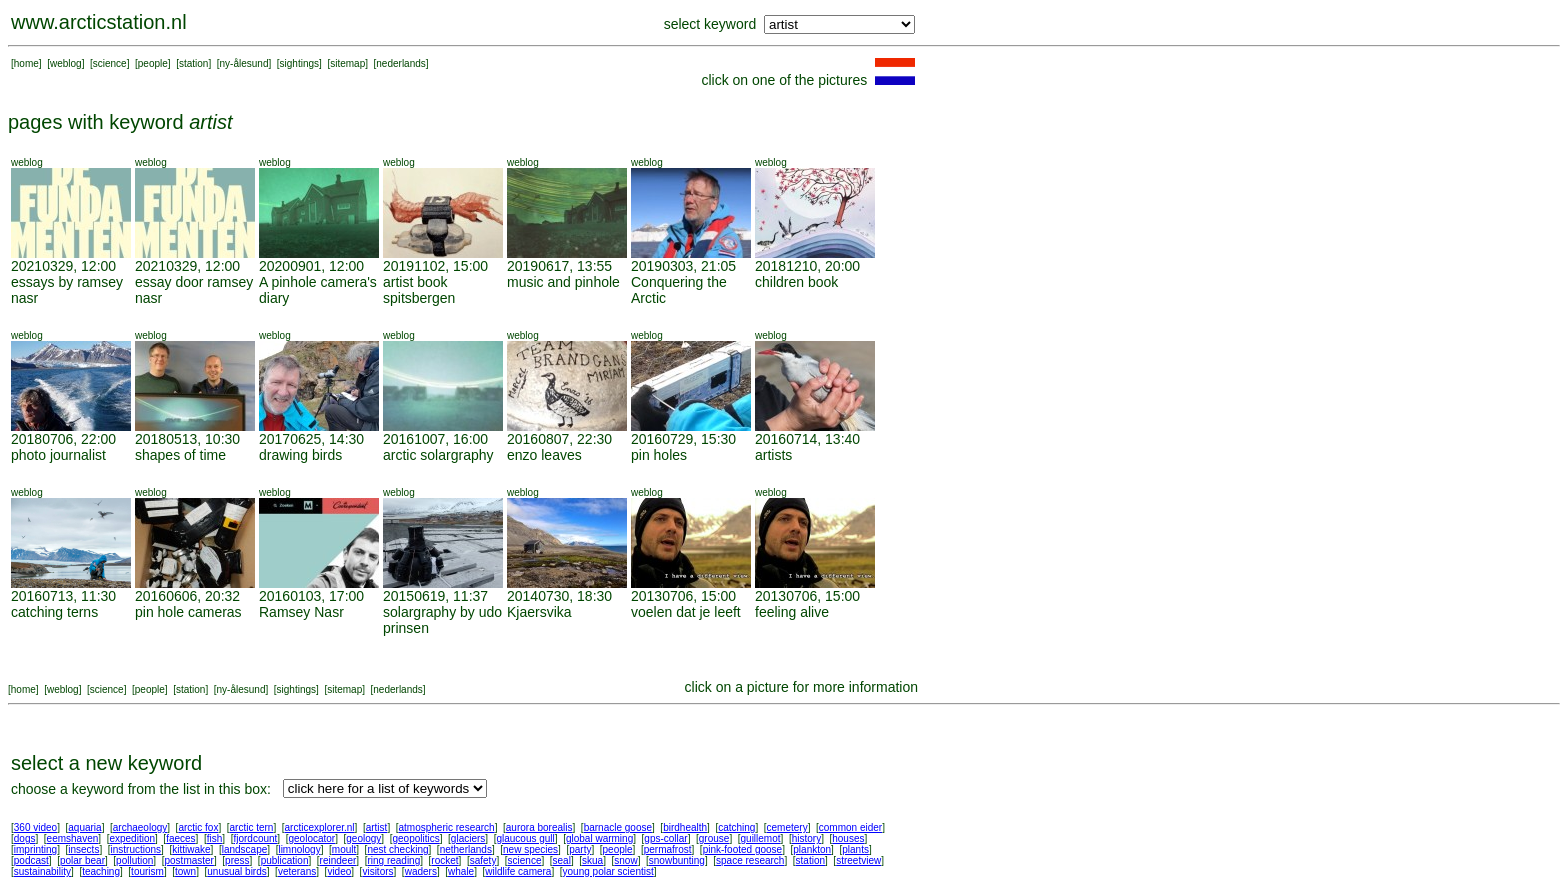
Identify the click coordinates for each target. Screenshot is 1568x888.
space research (750, 860)
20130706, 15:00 (683, 596)
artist (377, 827)
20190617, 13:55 (559, 266)
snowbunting (677, 860)
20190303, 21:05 (683, 266)
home (26, 63)
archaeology (140, 827)
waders (421, 871)
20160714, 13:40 (807, 439)
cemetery (787, 827)
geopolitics (415, 838)
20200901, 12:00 (311, 266)
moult (344, 849)
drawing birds (300, 455)
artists (773, 455)
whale (461, 871)
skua (592, 860)
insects (83, 849)
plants (855, 849)
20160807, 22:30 (559, 439)
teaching (101, 871)
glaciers (468, 838)
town (185, 871)
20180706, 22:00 (63, 439)
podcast (31, 860)
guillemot (761, 838)
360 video (35, 827)
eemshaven (73, 838)
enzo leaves (544, 455)
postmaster (188, 860)
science (110, 63)
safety (483, 860)
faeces (180, 838)
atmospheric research (447, 827)
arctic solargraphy (438, 455)
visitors (377, 871)
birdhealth (685, 827)
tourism (147, 871)
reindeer (338, 860)
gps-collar (665, 838)
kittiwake (191, 849)
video (339, 871)
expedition (132, 838)
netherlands (466, 849)
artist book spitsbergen (419, 290)
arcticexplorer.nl (320, 827)
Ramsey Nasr (301, 612)
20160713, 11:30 (63, 596)
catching (736, 827)
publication (285, 860)
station (193, 63)
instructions (136, 849)
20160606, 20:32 (187, 596)
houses (848, 838)
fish (215, 838)
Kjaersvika (539, 612)
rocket (444, 860)
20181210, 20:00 (807, 266)
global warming (599, 838)
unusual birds (236, 871)
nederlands (400, 63)
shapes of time (180, 455)
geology (363, 838)
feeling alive (792, 612)
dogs (25, 838)
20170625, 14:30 (311, 439)
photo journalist (58, 455)
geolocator (311, 838)
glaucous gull (525, 838)
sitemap (347, 63)
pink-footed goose (743, 849)
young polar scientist (608, 871)
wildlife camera (518, 871)
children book (796, 282)
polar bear (82, 860)
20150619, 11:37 (435, 596)
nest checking (397, 849)
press (237, 860)
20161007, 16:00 (435, 439)
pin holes (659, 455)
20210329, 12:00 (63, 266)
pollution (134, 860)
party (580, 849)
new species (530, 849)
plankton (812, 849)
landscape (245, 849)
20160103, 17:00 (311, 596)
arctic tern (252, 827)
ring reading (393, 860)
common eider (850, 827)
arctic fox (198, 827)
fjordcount (255, 838)
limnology (299, 849)
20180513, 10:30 (187, 439)
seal (562, 860)
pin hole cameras (188, 612)
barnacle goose (618, 827)
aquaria (84, 827)
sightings (299, 63)
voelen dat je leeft (686, 612)
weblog (66, 63)
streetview (858, 860)
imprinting (35, 849)
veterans (297, 871)
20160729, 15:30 (683, 439)
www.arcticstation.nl (99, 22)
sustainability (42, 871)
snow (625, 860)
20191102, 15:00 (435, 266)
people (153, 63)
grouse (714, 838)
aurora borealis (539, 827)
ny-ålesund (244, 63)
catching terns (54, 612)
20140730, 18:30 (559, 596)
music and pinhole (563, 282)
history (806, 838)
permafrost (668, 849)
